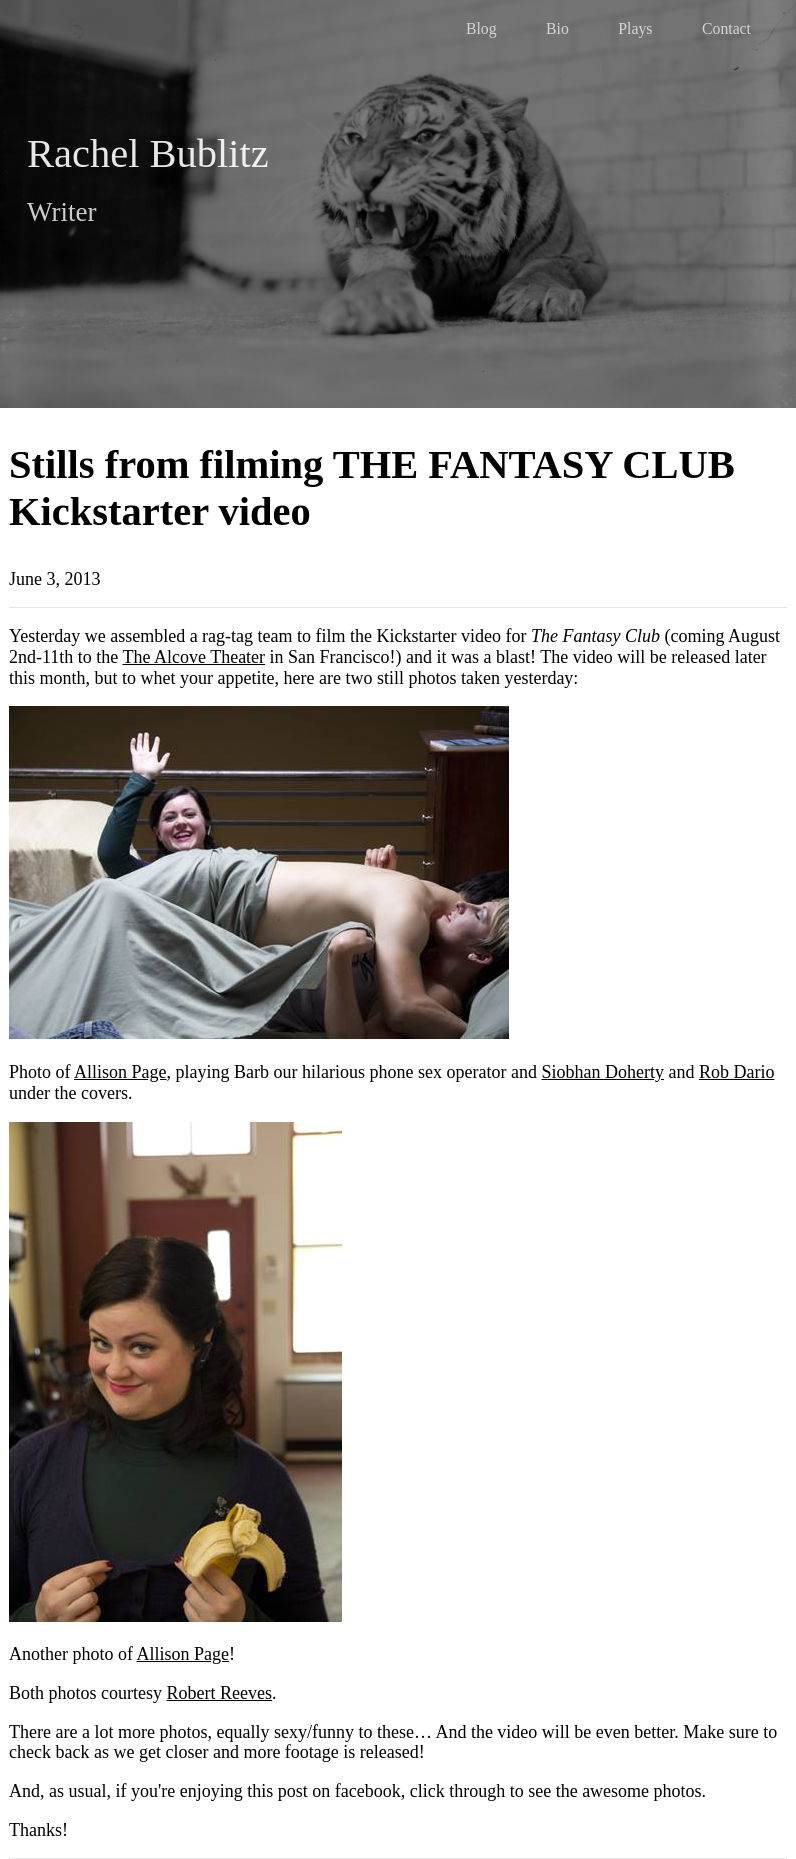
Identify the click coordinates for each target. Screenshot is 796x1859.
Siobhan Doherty (602, 1072)
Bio (557, 28)
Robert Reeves (219, 1693)
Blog (481, 28)
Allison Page (120, 1072)
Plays (635, 28)
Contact (726, 28)
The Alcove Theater (194, 657)
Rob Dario (737, 1072)
